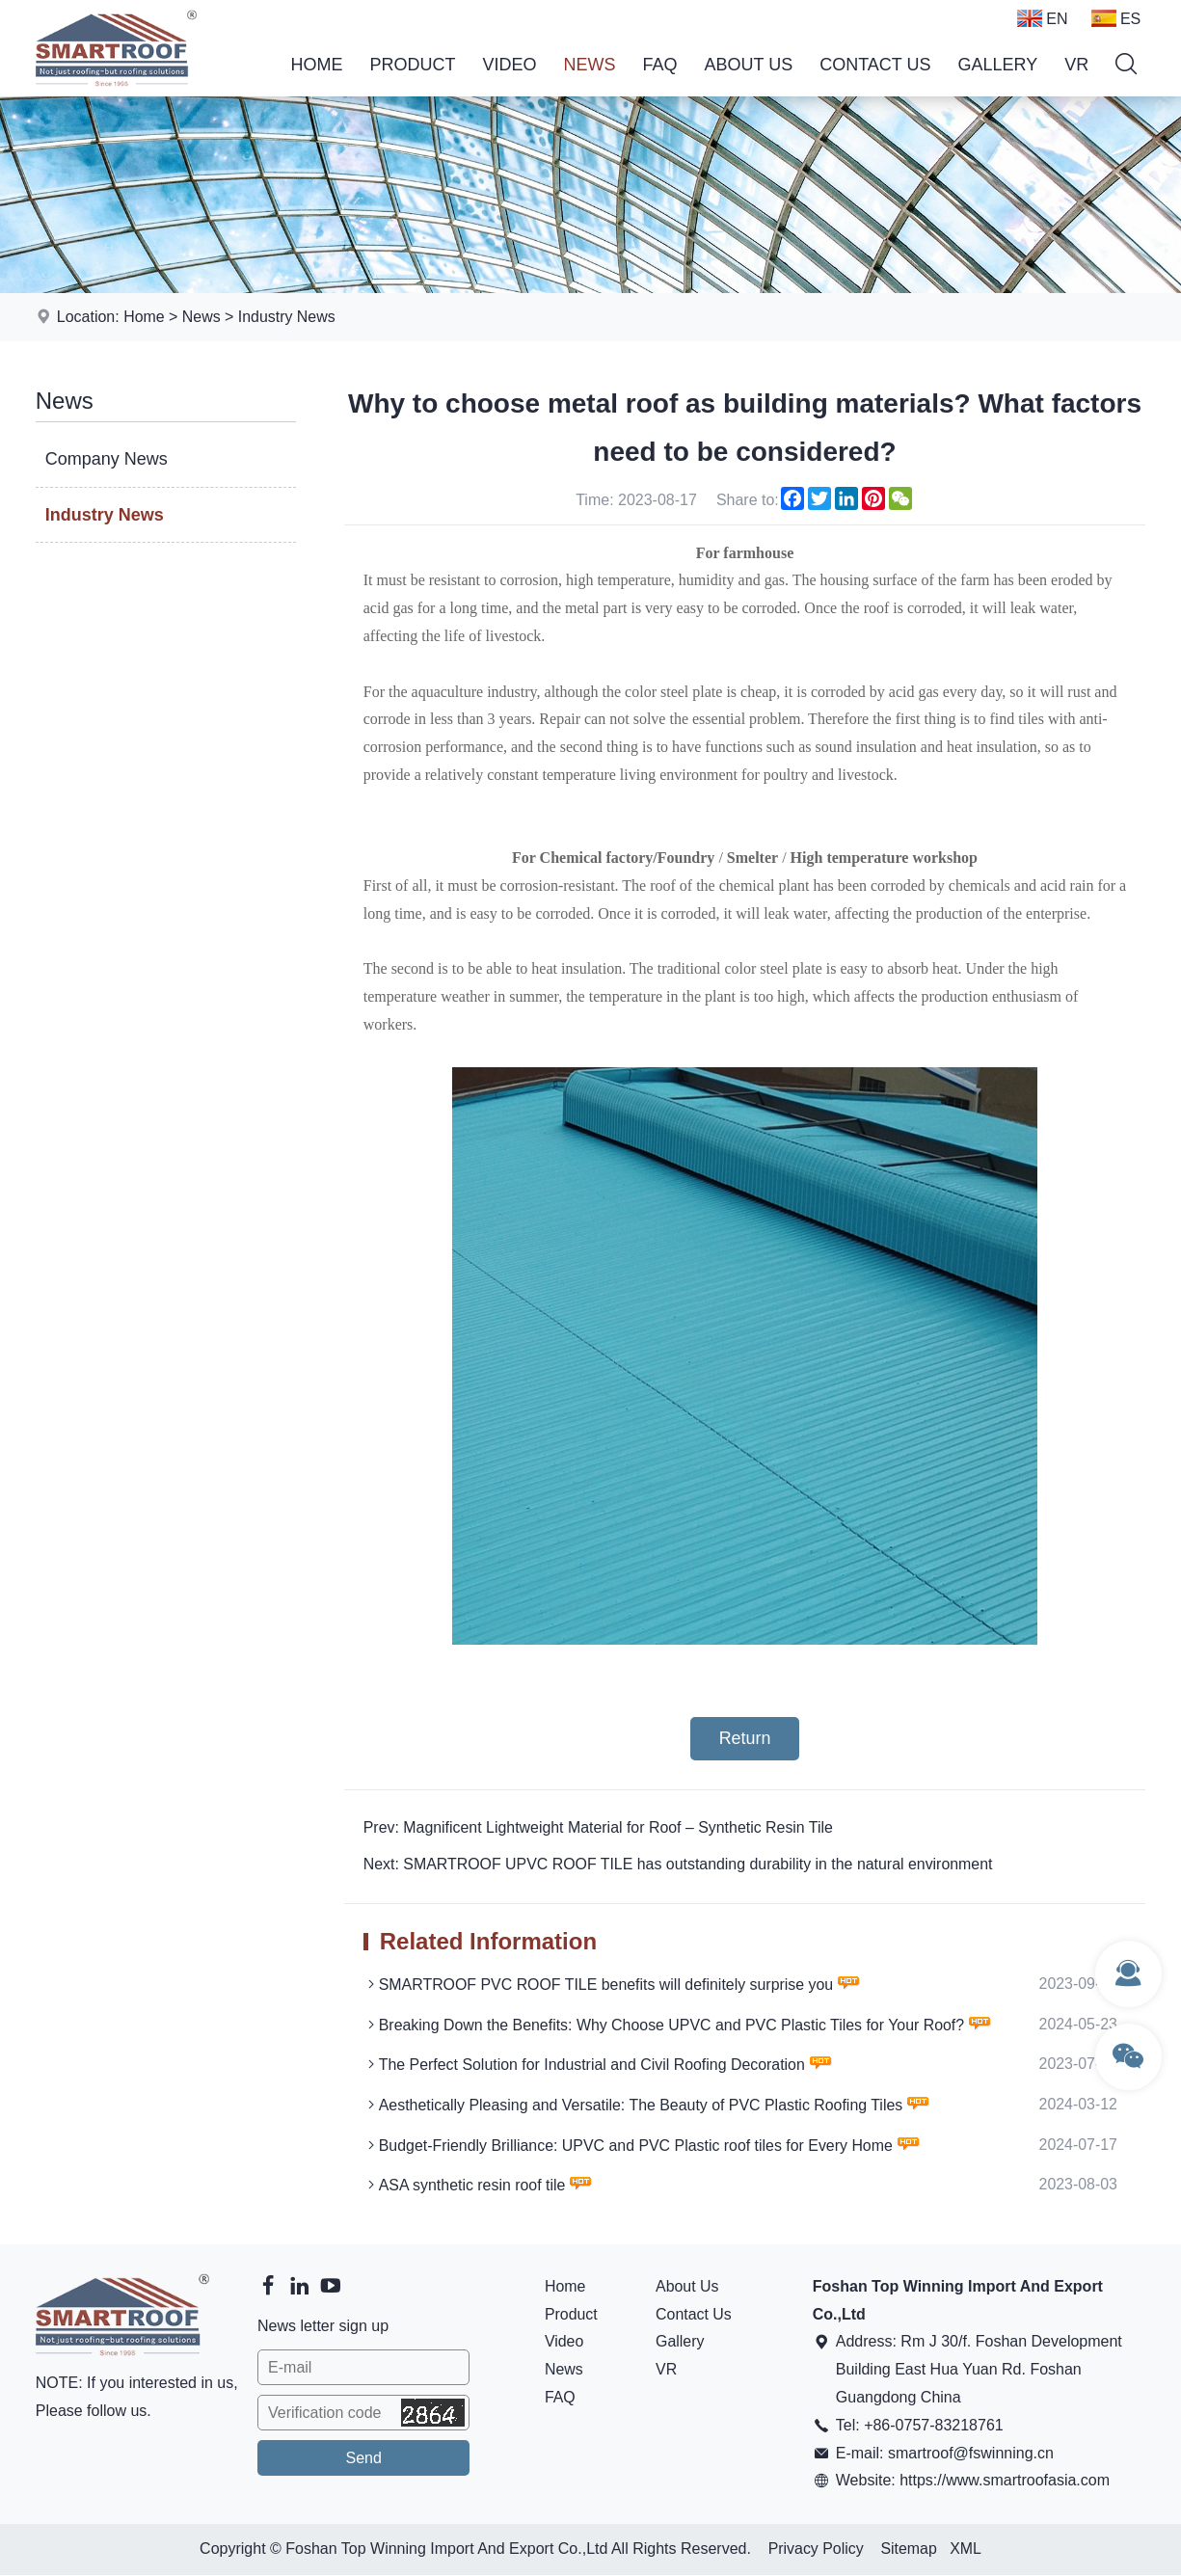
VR (1076, 64)
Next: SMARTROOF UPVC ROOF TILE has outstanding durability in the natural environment (680, 1865)
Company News (106, 459)
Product (412, 64)
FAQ (659, 64)
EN (1042, 18)
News (589, 64)
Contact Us (874, 64)
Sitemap (908, 2550)
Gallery (998, 64)
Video (509, 64)
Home (316, 64)
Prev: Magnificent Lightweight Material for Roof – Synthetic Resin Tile (599, 1827)
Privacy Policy (815, 2550)
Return (744, 1738)
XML (966, 2550)
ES (1116, 18)
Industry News (287, 317)
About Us (748, 64)
